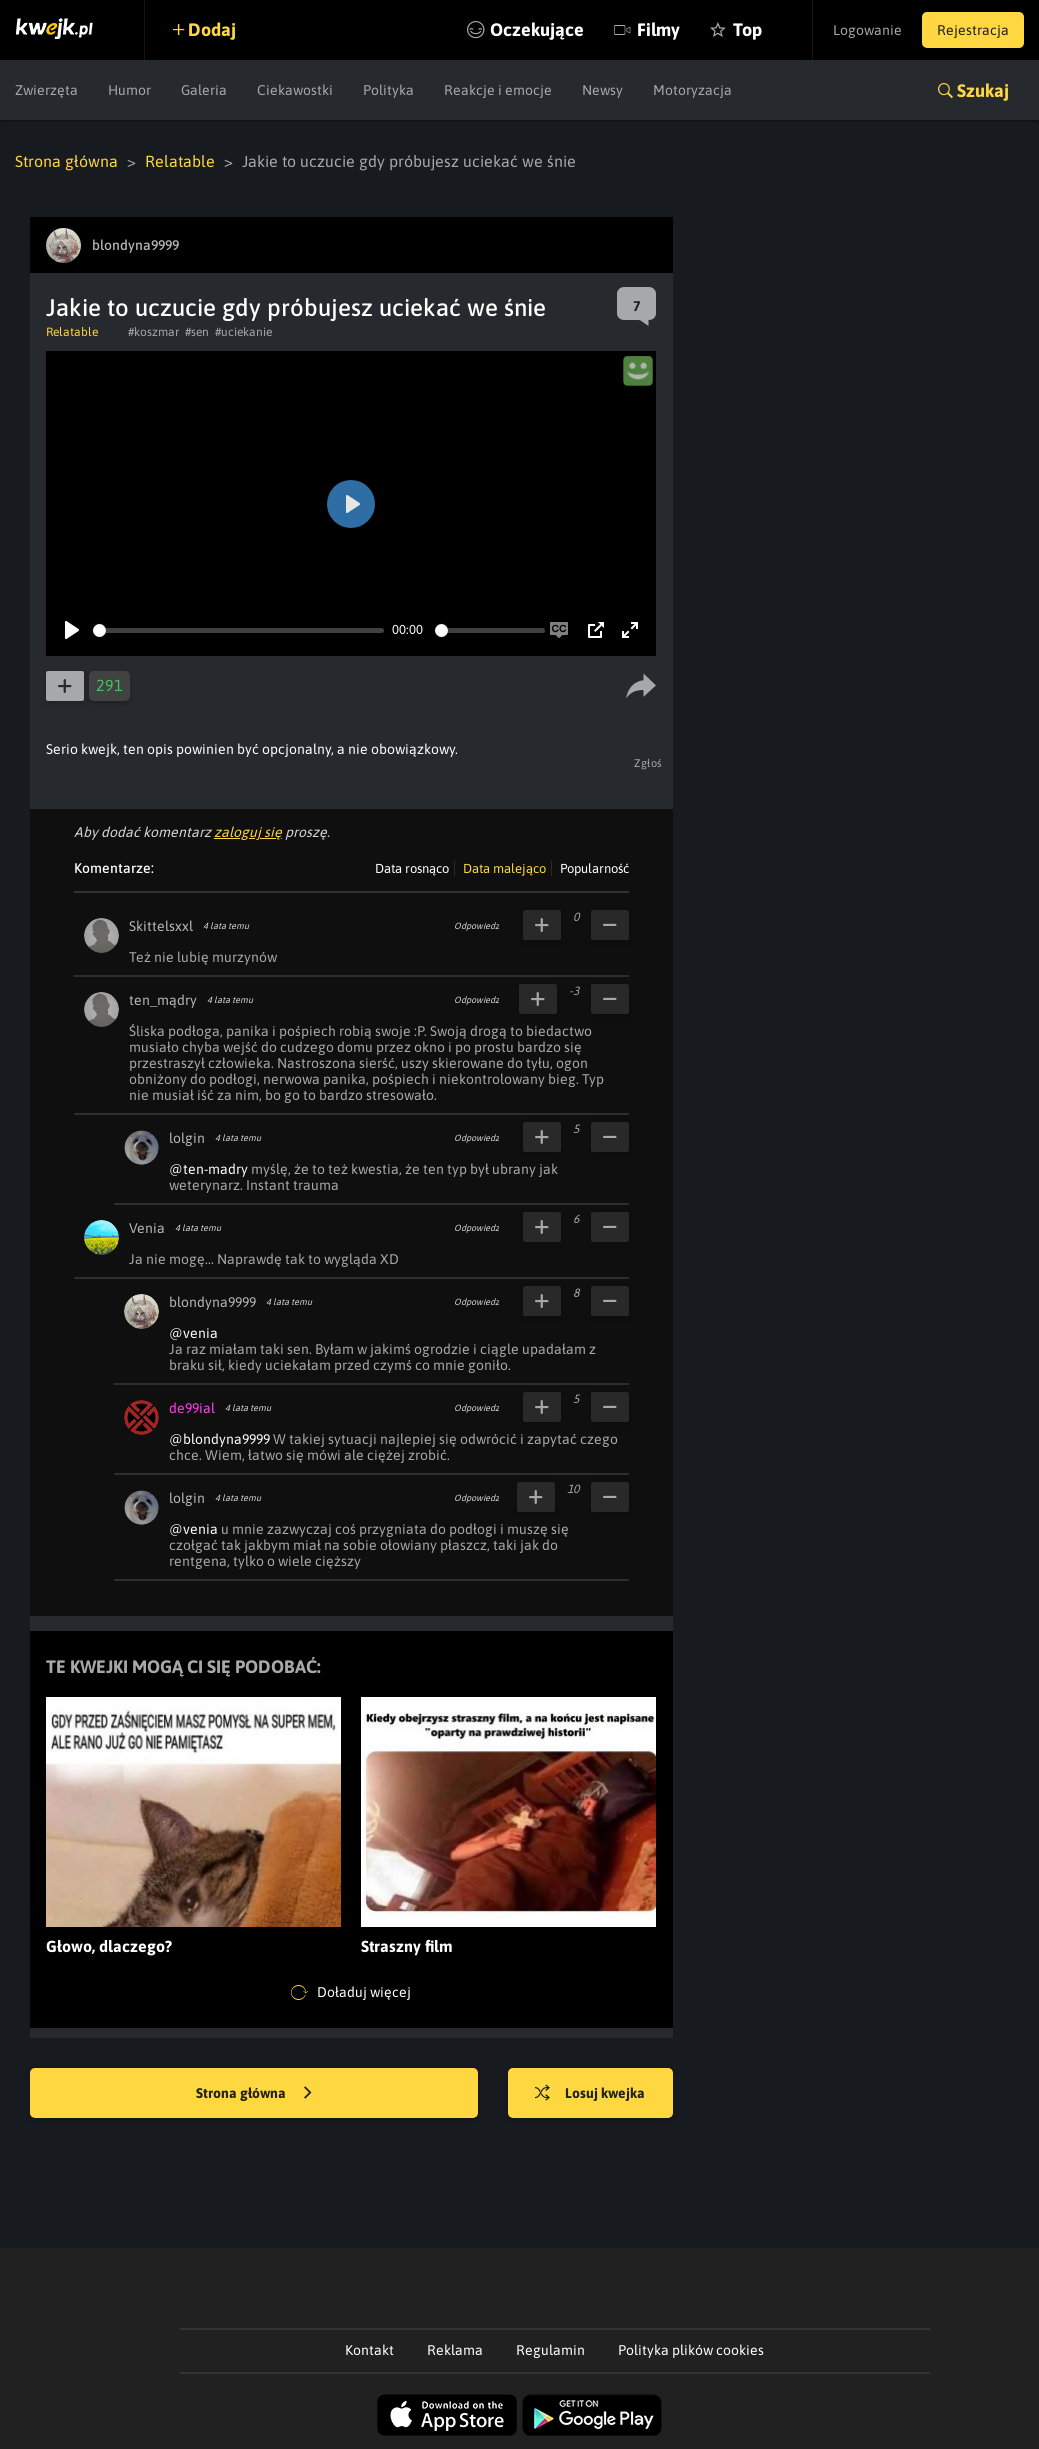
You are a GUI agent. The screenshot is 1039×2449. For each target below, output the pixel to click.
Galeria (204, 90)
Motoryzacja (692, 90)
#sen (197, 332)
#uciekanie (243, 332)
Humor (129, 90)
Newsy (602, 90)
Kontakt (369, 2350)
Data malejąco (504, 868)
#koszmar (153, 332)
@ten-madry (208, 1169)
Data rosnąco (412, 868)
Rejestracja (973, 30)
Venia (147, 1228)
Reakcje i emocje (498, 90)
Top (747, 29)
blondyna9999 (212, 1302)
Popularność (594, 868)
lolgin (187, 1138)
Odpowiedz (476, 926)
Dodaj (212, 29)
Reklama (455, 2350)
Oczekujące (537, 29)
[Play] (72, 630)
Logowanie (867, 30)
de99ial (192, 1408)
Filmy (658, 29)
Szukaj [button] (983, 90)
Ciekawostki (295, 90)
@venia (193, 1333)
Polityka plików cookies (691, 2350)
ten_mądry (163, 1000)
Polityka (388, 90)
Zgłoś (648, 763)
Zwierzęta (46, 90)
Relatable (180, 161)
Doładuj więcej (351, 1993)
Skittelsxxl (161, 926)
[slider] (238, 630)
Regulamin (550, 2350)
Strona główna (66, 161)
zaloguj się (248, 832)
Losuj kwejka (590, 2094)
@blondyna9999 (219, 1439)
